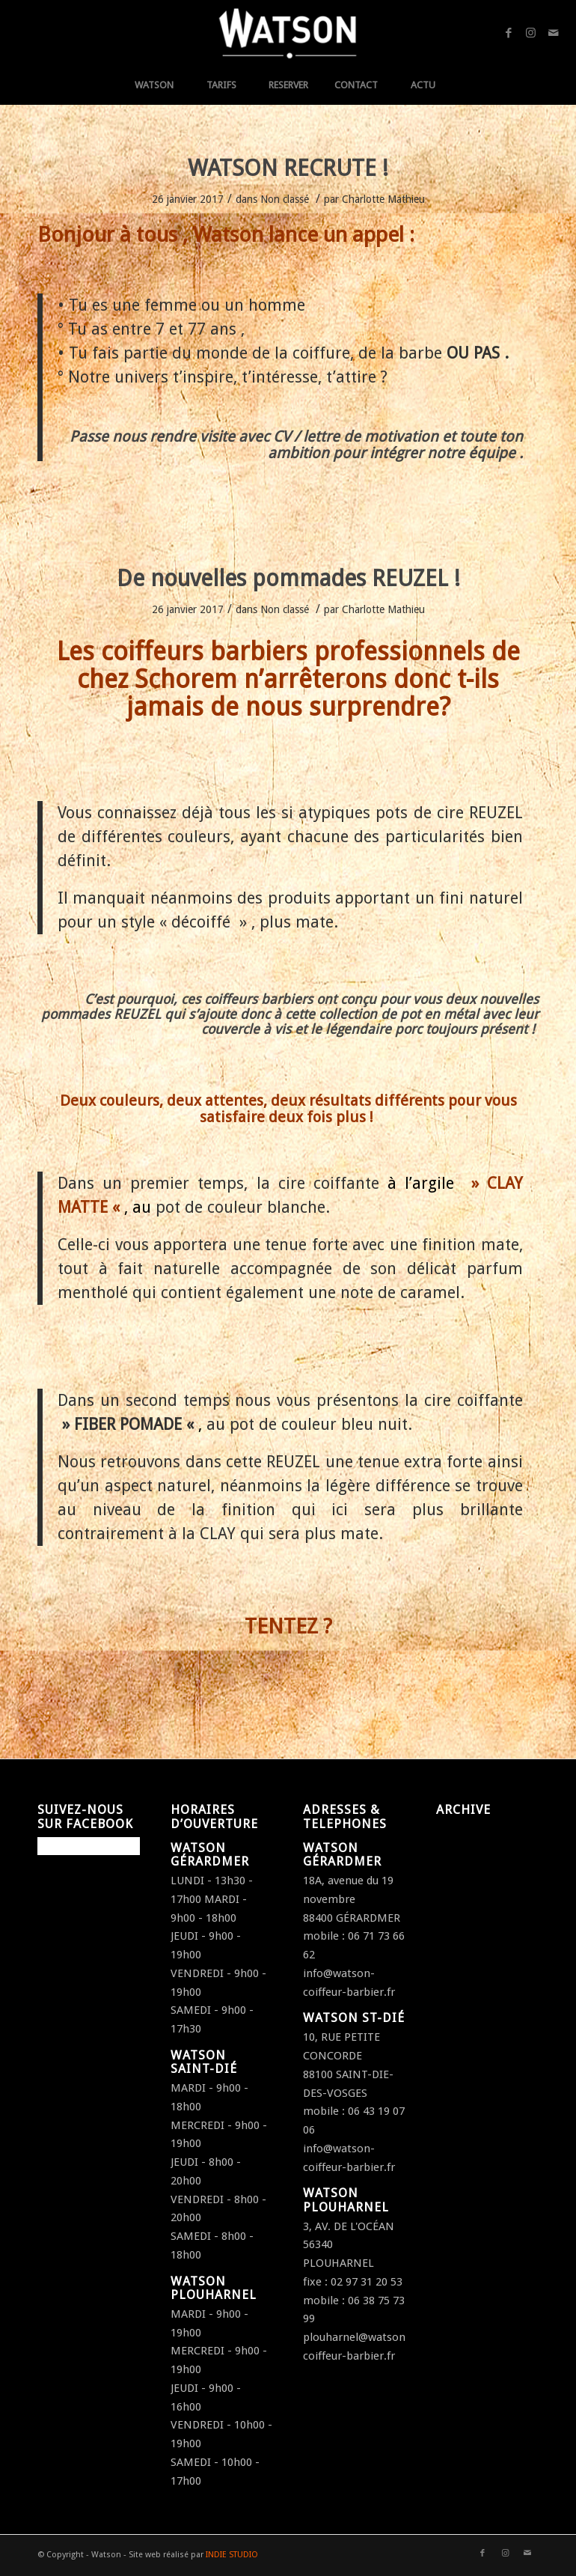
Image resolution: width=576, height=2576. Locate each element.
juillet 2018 (463, 1832)
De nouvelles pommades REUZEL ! (288, 578)
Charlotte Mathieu (383, 199)
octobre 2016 (469, 1906)
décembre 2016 (475, 1888)
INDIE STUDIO (232, 2555)
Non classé (284, 199)
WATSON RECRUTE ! (288, 168)
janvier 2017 (466, 1869)
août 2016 (461, 1943)
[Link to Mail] (553, 33)
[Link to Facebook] (508, 33)
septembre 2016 (477, 1924)
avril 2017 (460, 1850)
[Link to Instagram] (531, 33)
